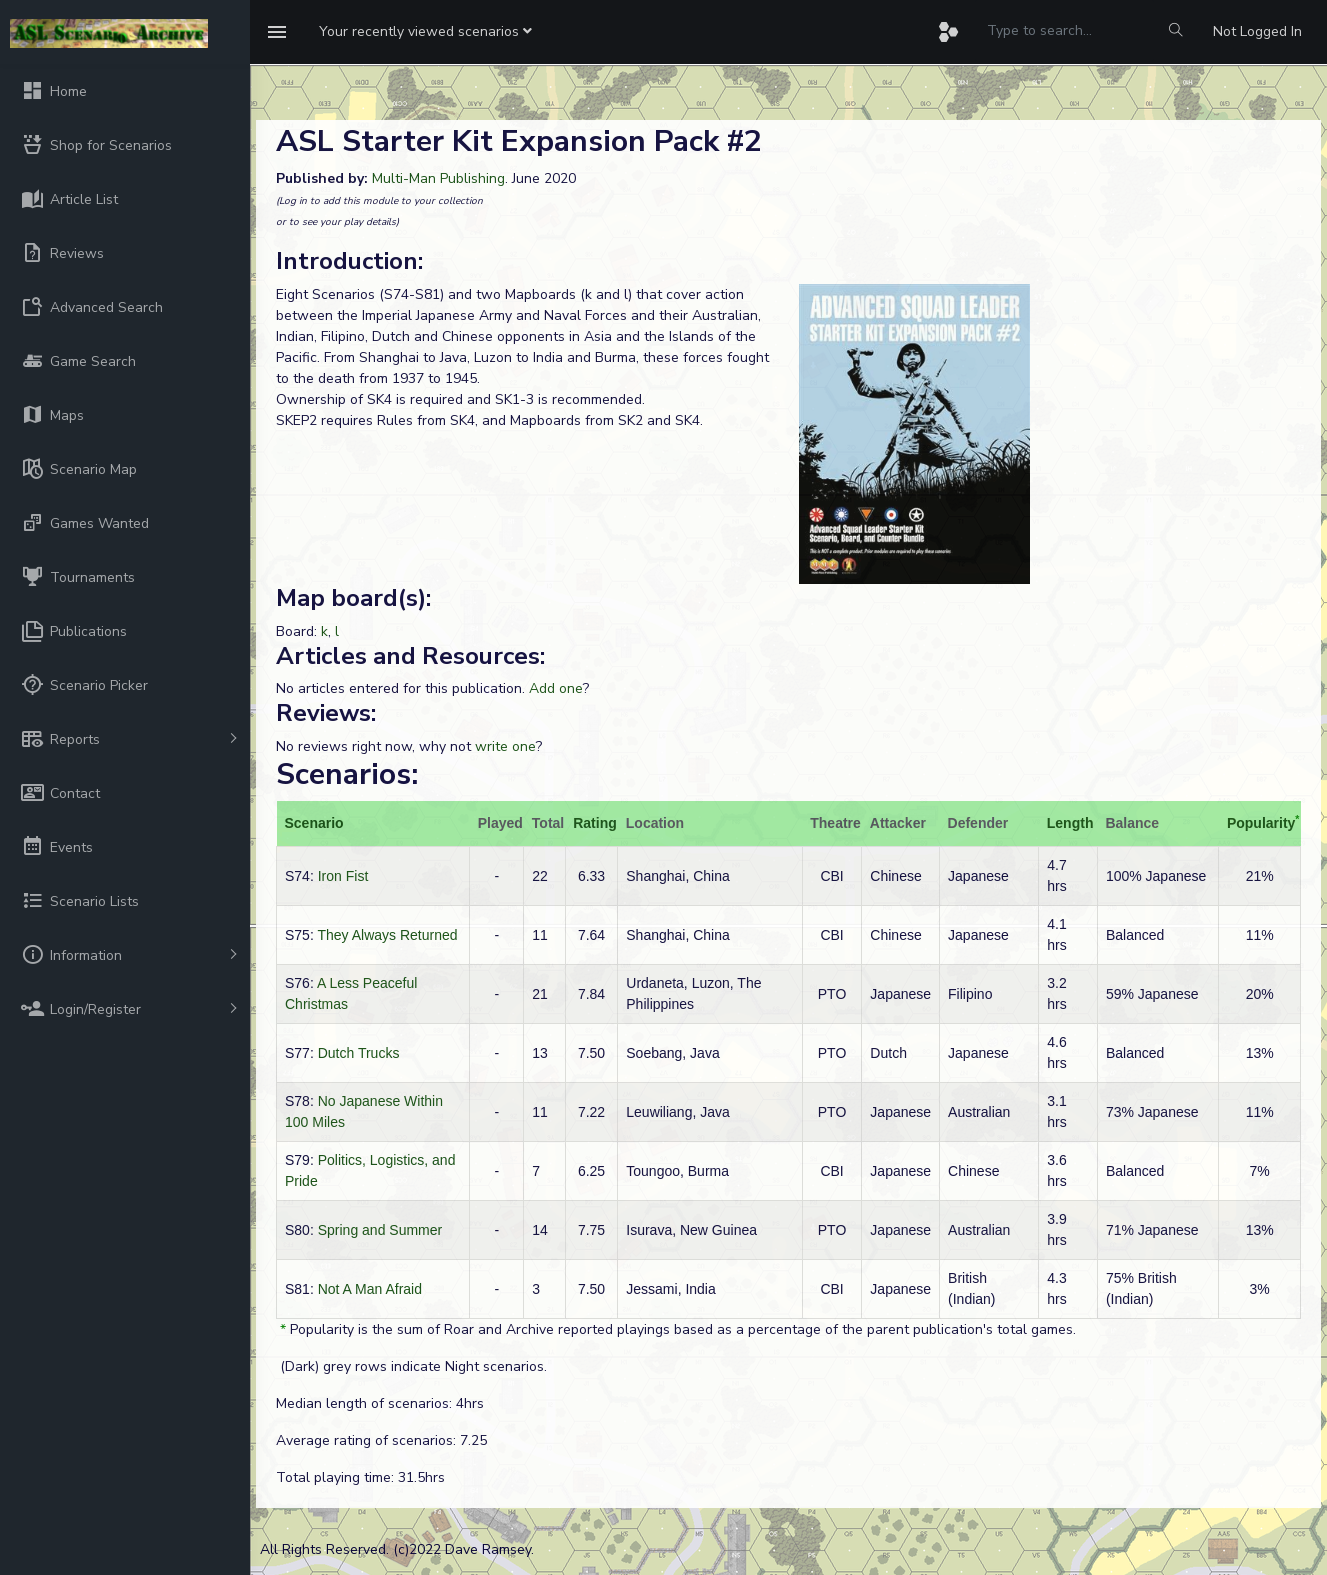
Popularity (1261, 823)
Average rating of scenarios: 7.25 (381, 1440)
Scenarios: (347, 774)
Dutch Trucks (359, 1053)
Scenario (314, 823)
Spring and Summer (380, 1230)
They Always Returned (387, 935)
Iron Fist (343, 876)
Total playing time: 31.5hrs (360, 1477)
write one (505, 746)
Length (1070, 823)
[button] (425, 32)
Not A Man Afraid (370, 1289)
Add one (556, 688)
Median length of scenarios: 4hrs (380, 1403)
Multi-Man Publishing (438, 178)
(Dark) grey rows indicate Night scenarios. (411, 1366)
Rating (595, 823)
